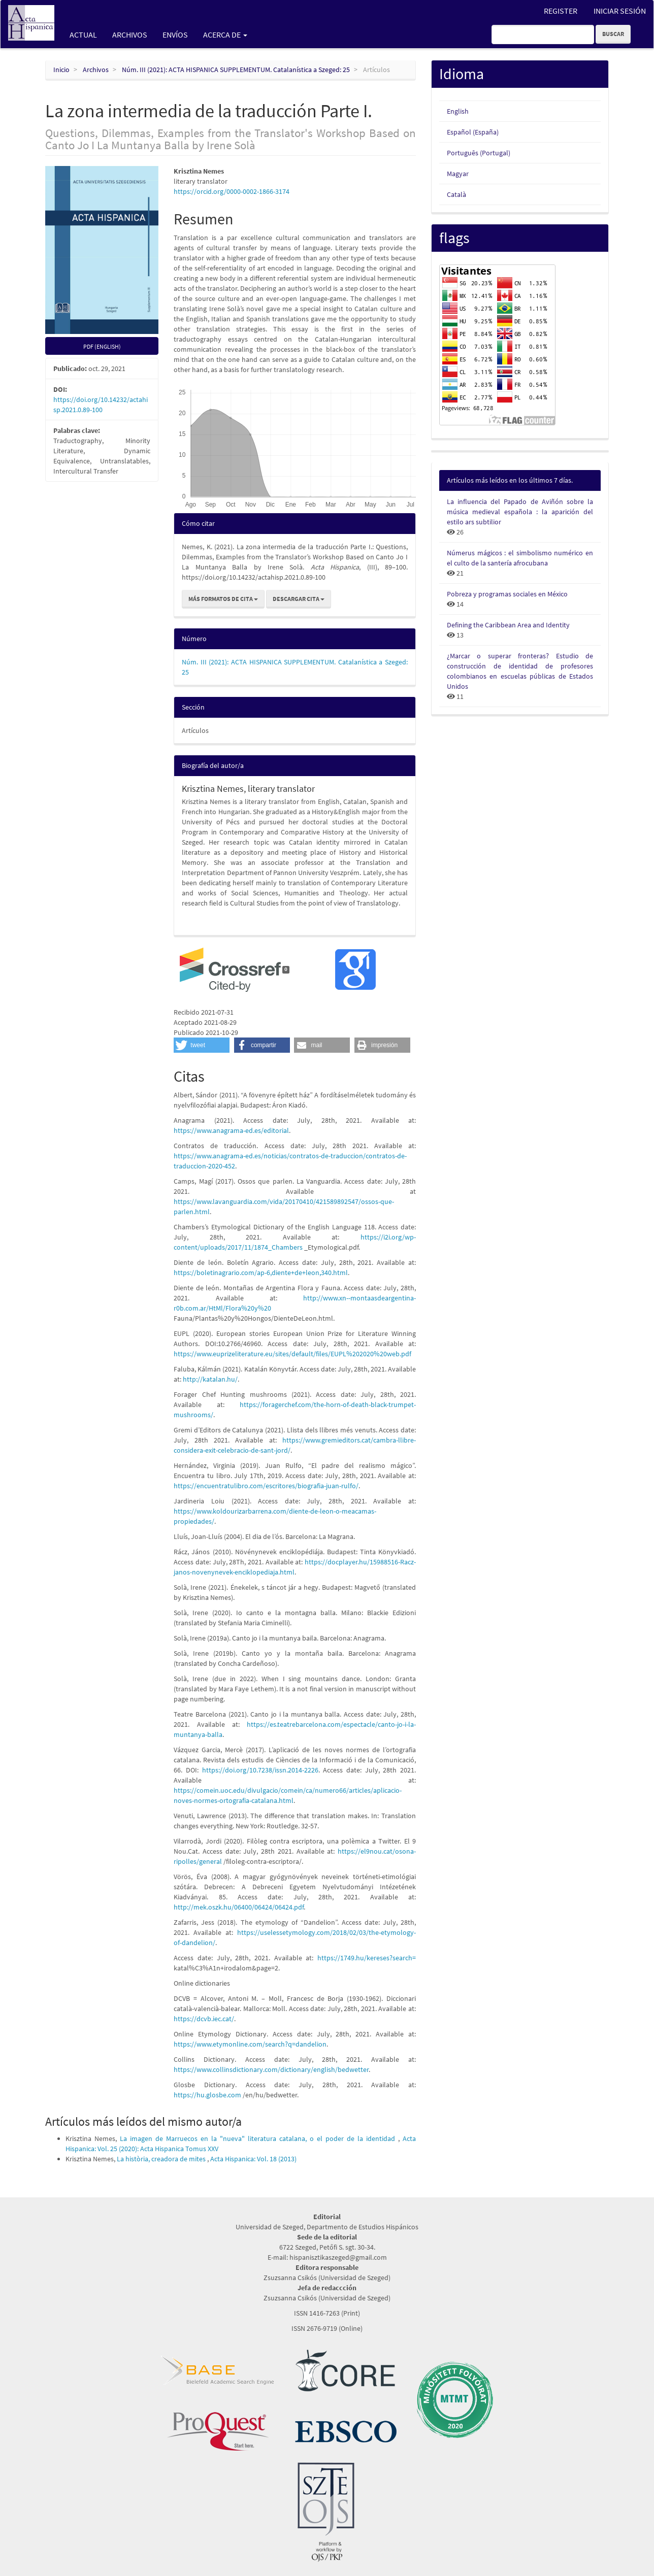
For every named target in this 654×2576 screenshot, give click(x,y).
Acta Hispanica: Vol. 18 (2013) (253, 2158)
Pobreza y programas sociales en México (507, 593)
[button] (202, 1045)
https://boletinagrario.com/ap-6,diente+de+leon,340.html (261, 1272)
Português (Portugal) (478, 152)
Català (456, 194)
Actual (83, 34)
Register (560, 11)
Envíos (175, 34)
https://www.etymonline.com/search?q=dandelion (250, 2044)
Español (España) (473, 132)
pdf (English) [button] (102, 346)
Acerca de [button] (225, 34)
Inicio (61, 69)
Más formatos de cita (223, 599)
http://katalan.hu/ (210, 1379)
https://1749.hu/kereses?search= (366, 1957)
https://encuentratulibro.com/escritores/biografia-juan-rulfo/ (266, 1485)
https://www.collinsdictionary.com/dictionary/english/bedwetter (271, 2069)
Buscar (613, 34)
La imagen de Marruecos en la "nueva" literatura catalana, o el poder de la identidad (259, 2138)
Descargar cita (298, 599)
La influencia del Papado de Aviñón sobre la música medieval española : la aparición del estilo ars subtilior (520, 511)
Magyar (458, 173)
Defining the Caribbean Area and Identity (508, 624)
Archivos (129, 34)
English (458, 111)
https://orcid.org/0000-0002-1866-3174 (231, 191)
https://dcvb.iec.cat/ (204, 2018)
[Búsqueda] (543, 34)
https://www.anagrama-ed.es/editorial (231, 1130)
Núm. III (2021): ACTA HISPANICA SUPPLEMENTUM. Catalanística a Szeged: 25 (236, 69)
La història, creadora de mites (162, 2158)
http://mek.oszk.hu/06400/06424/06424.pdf (239, 1907)
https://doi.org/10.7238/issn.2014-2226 (260, 1770)
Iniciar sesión (620, 11)
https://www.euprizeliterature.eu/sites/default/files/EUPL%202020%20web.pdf (292, 1353)
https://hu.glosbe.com (207, 2094)
